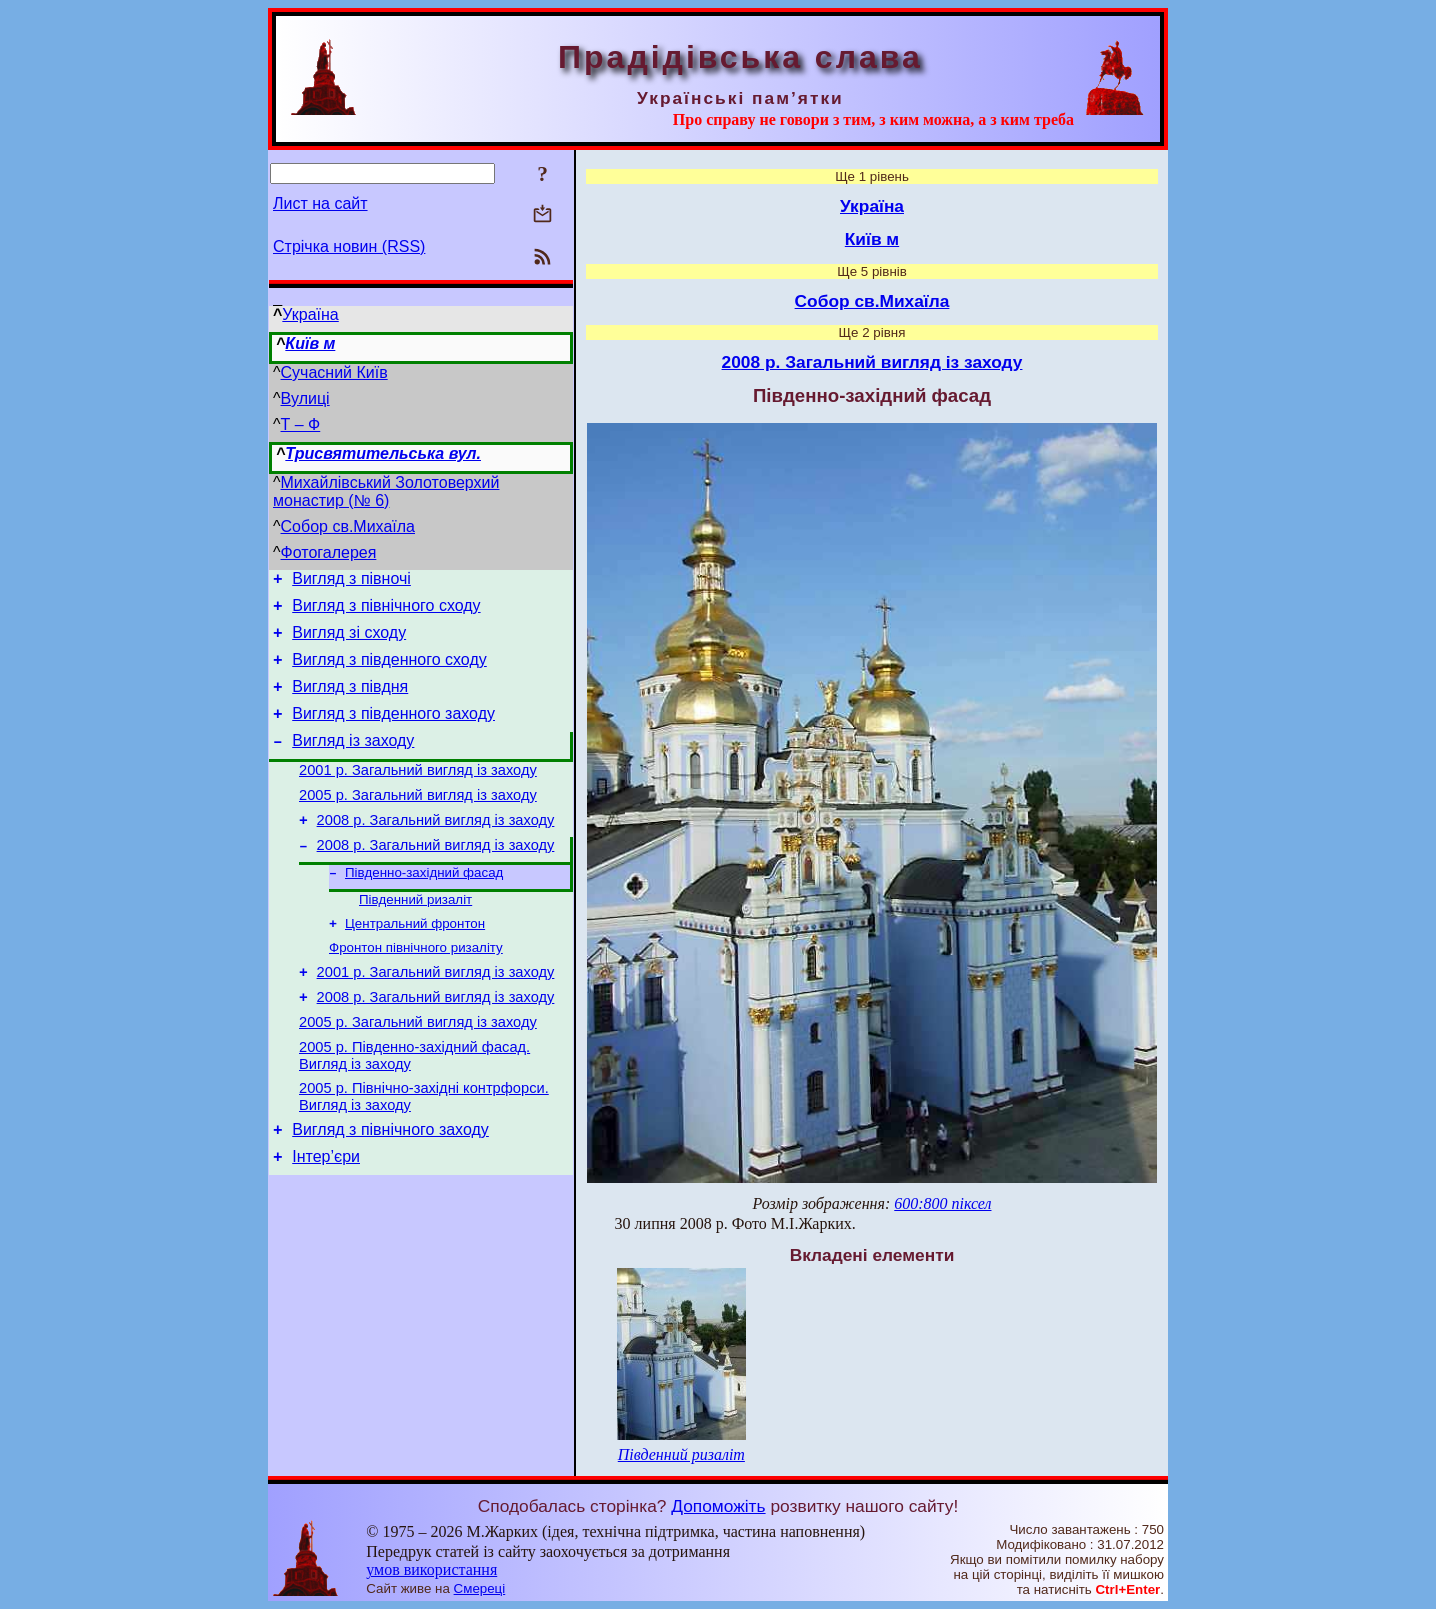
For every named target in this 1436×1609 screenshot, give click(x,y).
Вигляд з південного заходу (393, 731)
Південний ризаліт (415, 936)
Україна (310, 314)
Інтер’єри (326, 1218)
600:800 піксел (942, 1203)
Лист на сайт (320, 203)
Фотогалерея (329, 552)
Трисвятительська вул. (383, 453)
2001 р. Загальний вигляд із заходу (418, 794)
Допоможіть (718, 1506)
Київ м (310, 343)
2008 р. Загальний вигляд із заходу (436, 850)
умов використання (431, 1569)
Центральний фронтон (415, 962)
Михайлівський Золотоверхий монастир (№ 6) (386, 491)
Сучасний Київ (334, 372)
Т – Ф (301, 424)
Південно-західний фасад (424, 907)
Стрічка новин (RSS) (349, 246)
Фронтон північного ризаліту (416, 988)
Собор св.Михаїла (348, 526)
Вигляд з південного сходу (389, 671)
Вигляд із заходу (353, 761)
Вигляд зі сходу (349, 641)
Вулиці (305, 398)
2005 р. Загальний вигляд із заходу (418, 822)
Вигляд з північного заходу (390, 1188)
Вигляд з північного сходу (386, 611)
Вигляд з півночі (351, 581)
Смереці (480, 1588)
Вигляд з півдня (350, 701)
